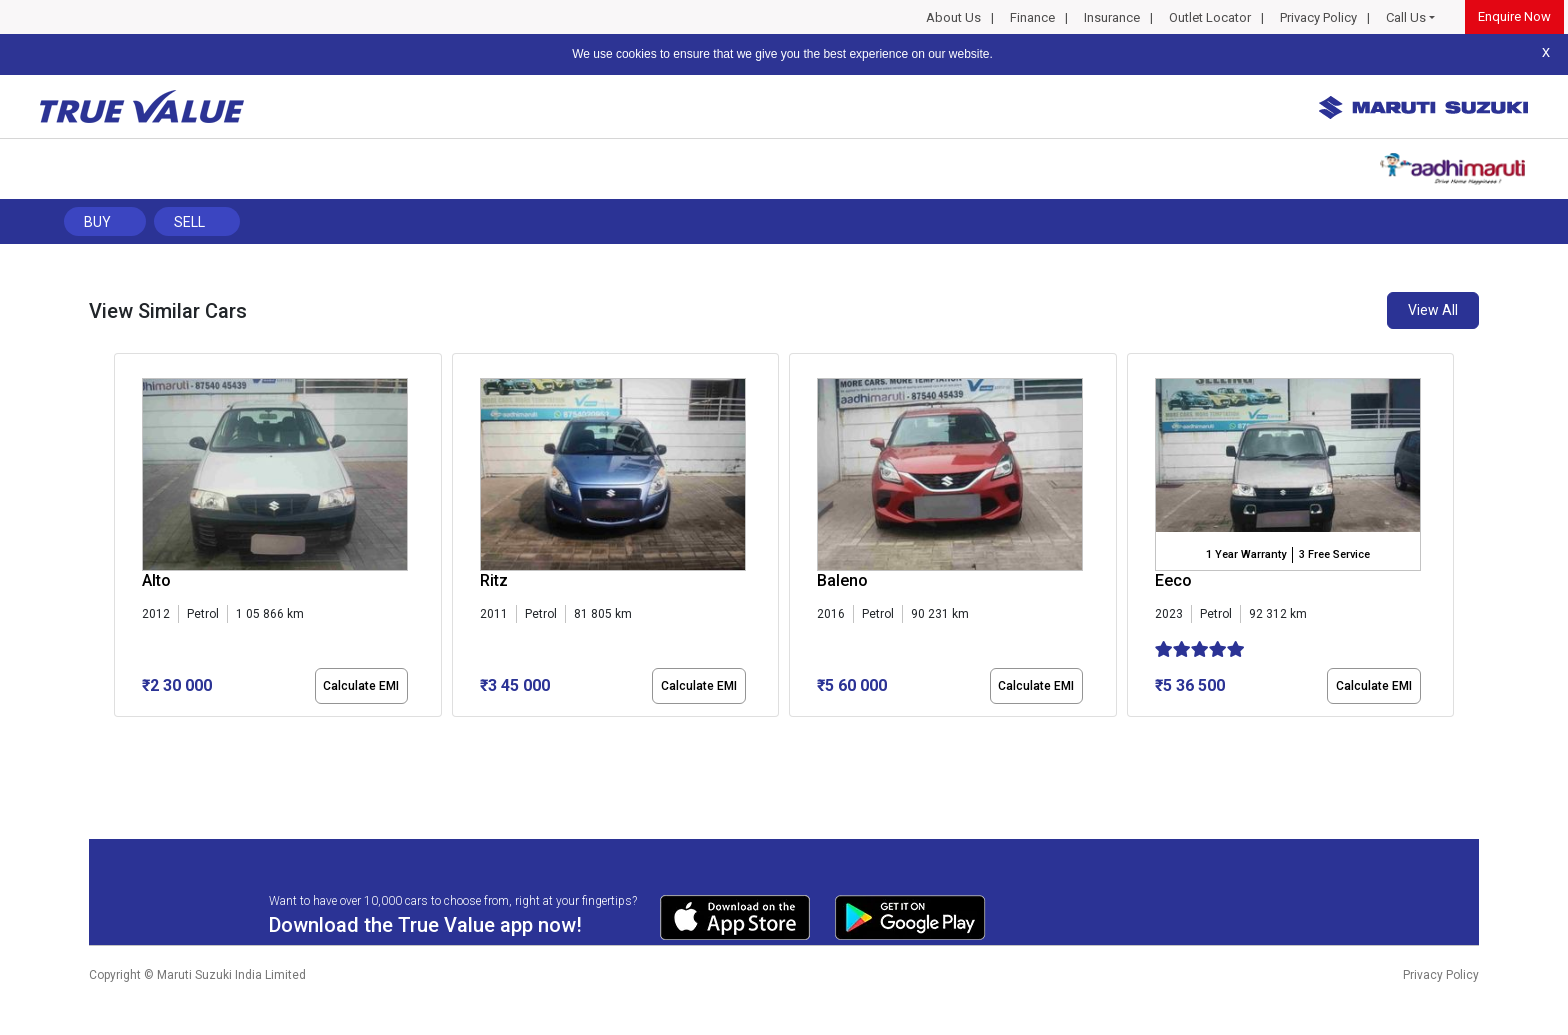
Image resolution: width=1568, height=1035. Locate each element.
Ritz (494, 580)
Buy (97, 222)
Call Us (1406, 17)
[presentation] (124, 539)
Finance (1032, 17)
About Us (953, 17)
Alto (156, 580)
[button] (120, 734)
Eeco (1173, 580)
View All (1433, 310)
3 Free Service (1334, 554)
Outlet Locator (1210, 17)
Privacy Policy (1318, 17)
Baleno (842, 580)
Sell (189, 222)
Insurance (1112, 17)
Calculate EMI (361, 686)
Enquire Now (1514, 16)
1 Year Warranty (1246, 554)
